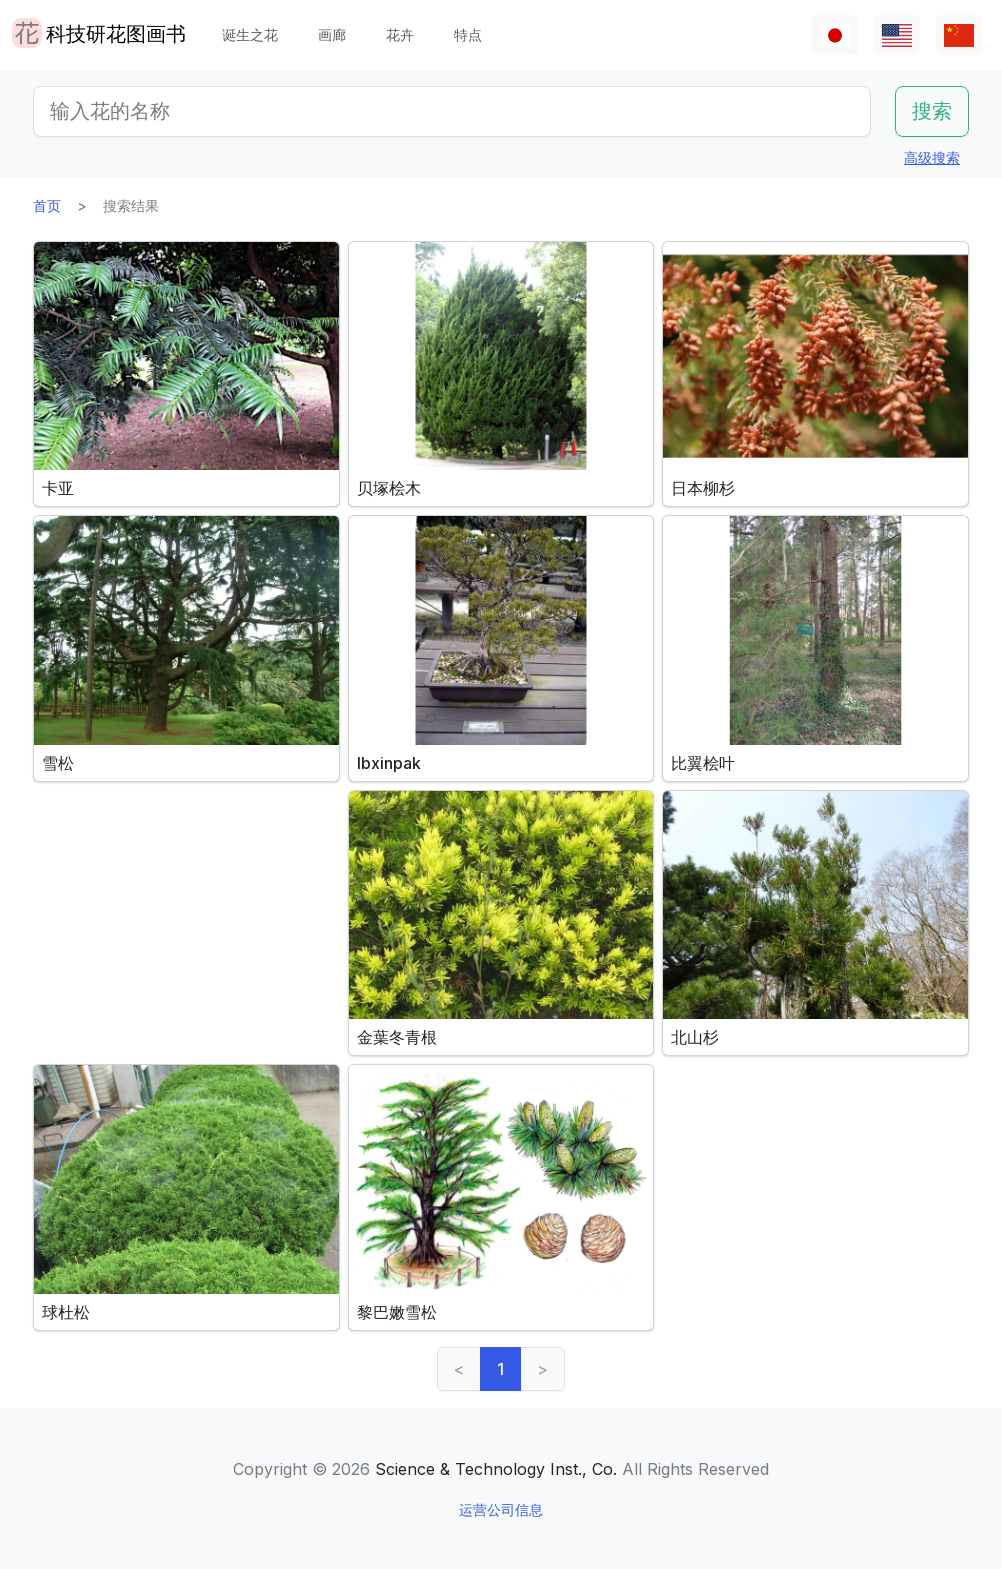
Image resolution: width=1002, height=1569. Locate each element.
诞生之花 (250, 34)
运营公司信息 (501, 1509)
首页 (47, 205)
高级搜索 (932, 157)
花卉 (400, 34)
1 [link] (500, 1369)
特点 (468, 34)
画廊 (332, 34)
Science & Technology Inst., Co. (496, 1469)
